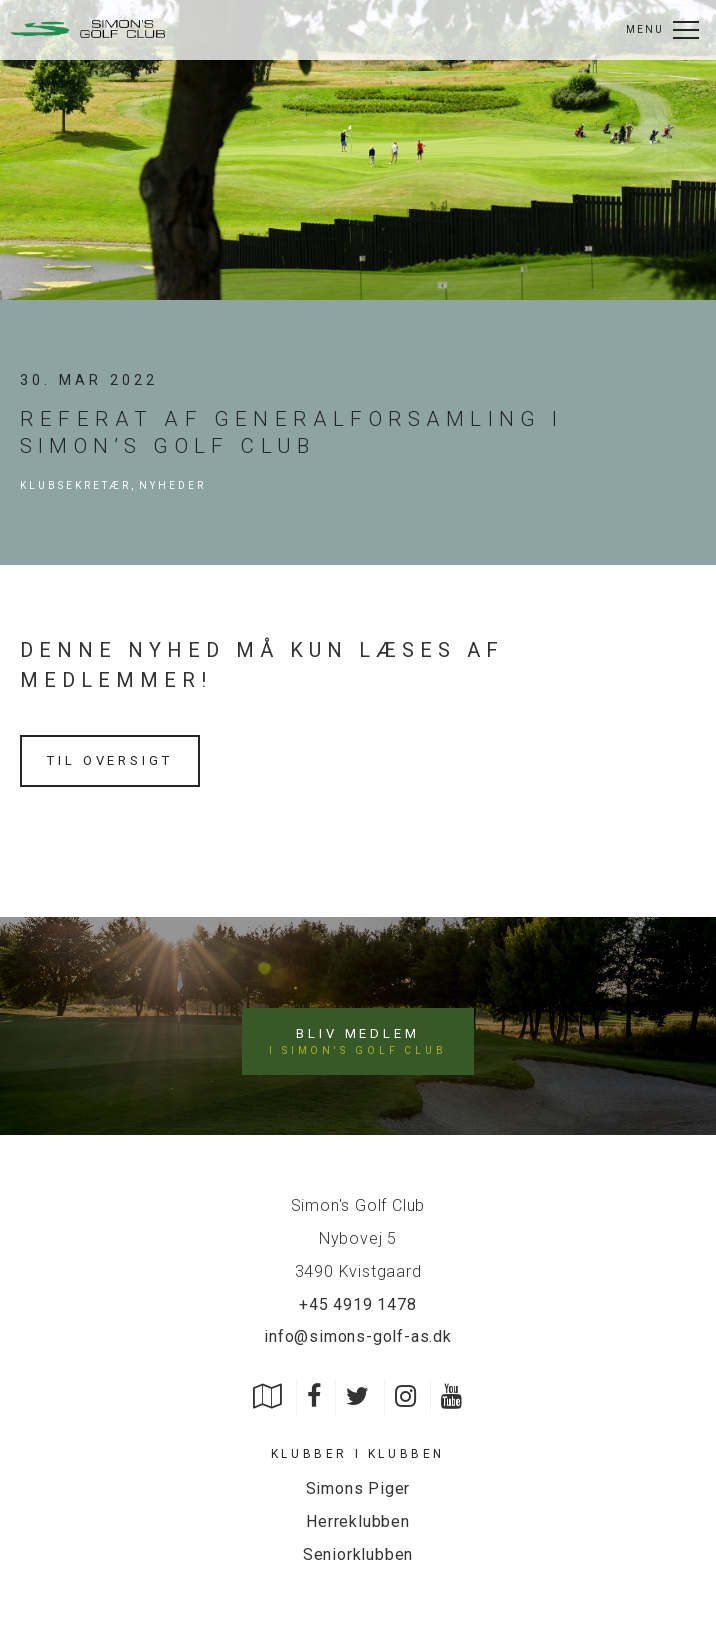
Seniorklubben (358, 1554)
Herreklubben (358, 1521)
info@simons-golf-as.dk (358, 1336)
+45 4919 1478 (357, 1304)
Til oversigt (110, 760)
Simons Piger (358, 1488)
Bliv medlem (358, 1042)
